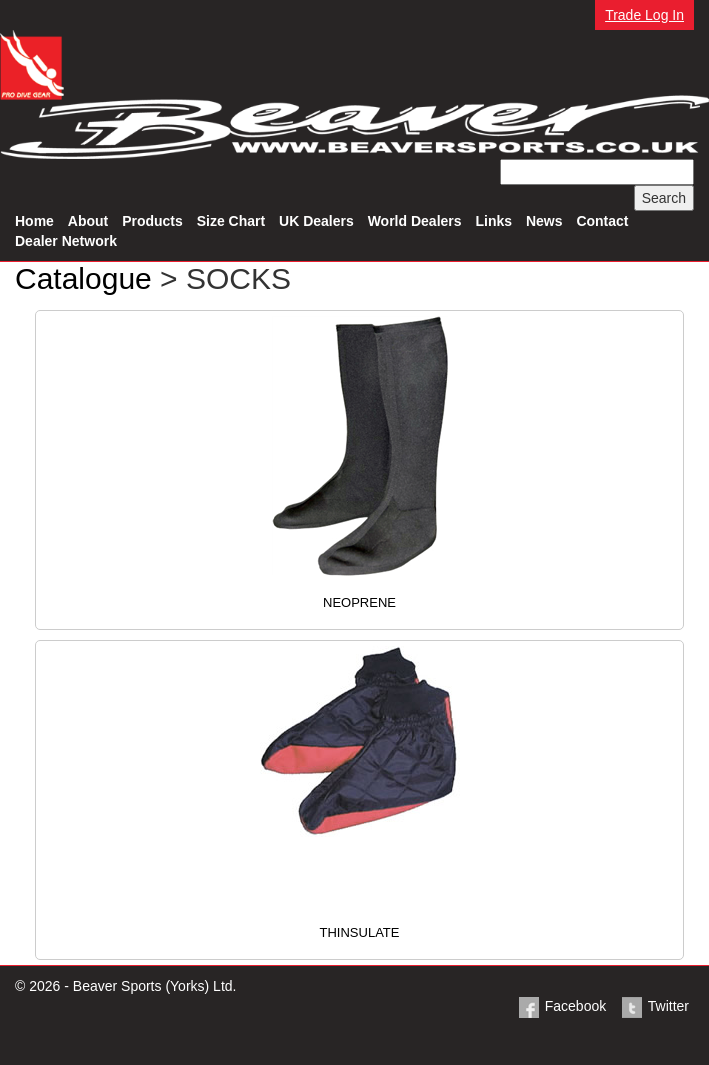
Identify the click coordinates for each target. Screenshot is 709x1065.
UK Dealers (316, 221)
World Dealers (415, 221)
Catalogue (83, 278)
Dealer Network (66, 241)
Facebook (561, 1006)
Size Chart (231, 221)
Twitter (654, 1006)
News (544, 221)
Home (34, 221)
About (88, 221)
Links (493, 221)
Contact (602, 221)
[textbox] (597, 172)
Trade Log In (644, 15)
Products (152, 221)
